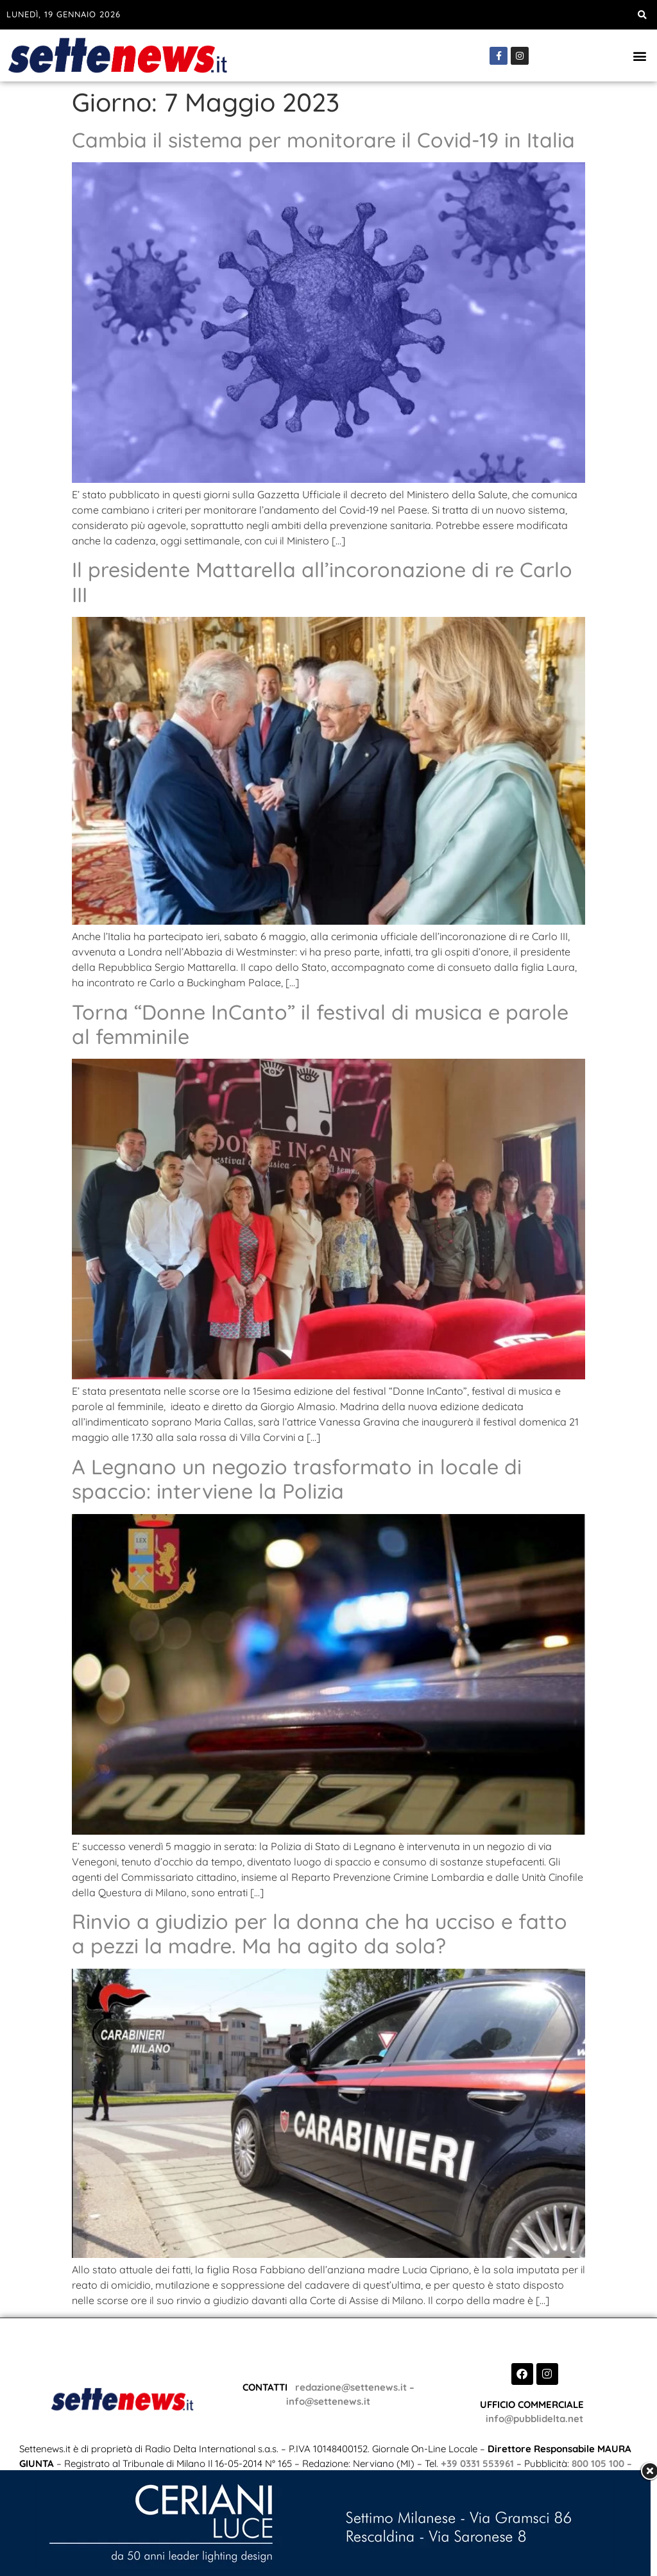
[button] (643, 15)
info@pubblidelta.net (534, 2418)
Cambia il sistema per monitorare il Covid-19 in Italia (323, 140)
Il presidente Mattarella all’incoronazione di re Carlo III (322, 582)
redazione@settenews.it (348, 2387)
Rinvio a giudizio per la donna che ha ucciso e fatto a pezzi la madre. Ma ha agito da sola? (319, 1933)
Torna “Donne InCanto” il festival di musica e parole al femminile (320, 1024)
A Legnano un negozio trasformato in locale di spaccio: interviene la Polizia (297, 1479)
